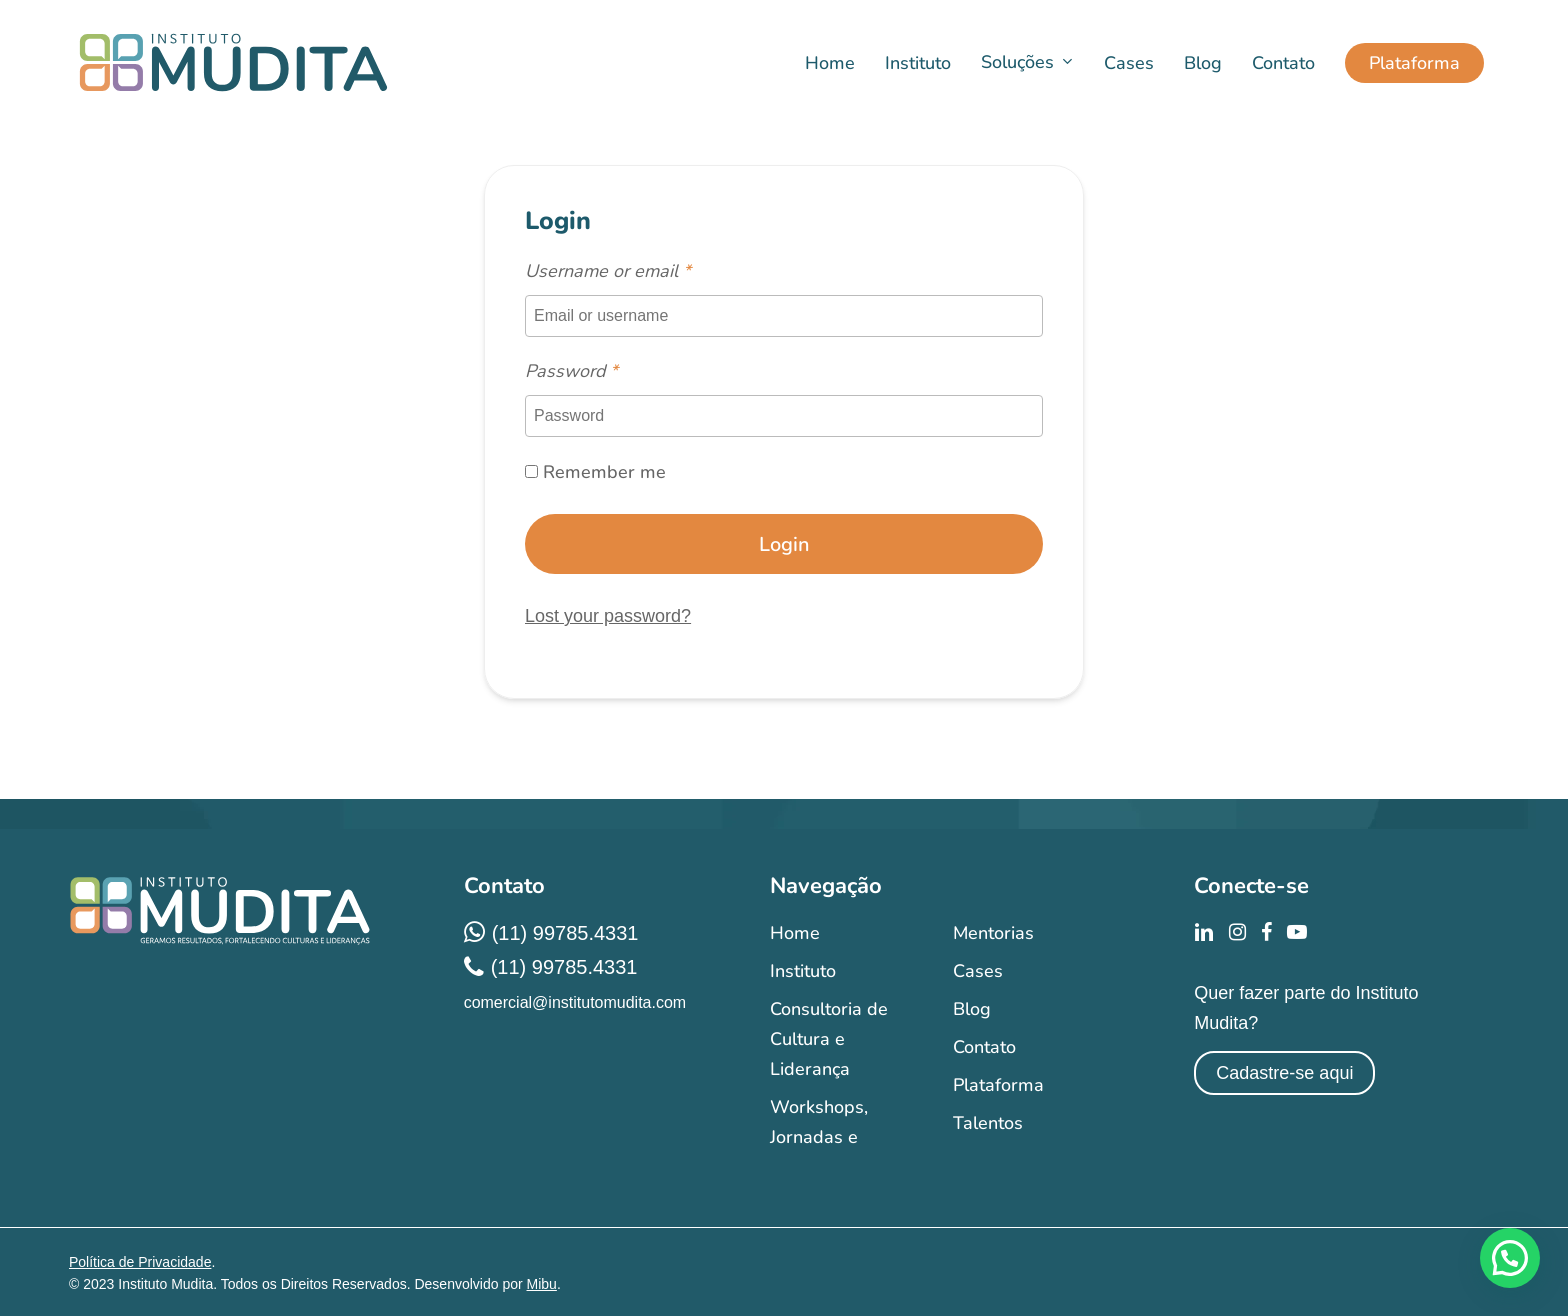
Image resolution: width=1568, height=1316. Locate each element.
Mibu (542, 1284)
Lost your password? (608, 616)
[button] (1510, 1258)
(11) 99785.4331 (565, 933)
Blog (972, 1009)
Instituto (803, 971)
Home (795, 933)
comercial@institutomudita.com (575, 1002)
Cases (978, 971)
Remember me (595, 472)
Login (784, 544)
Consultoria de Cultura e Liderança (829, 1039)
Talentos (988, 1123)
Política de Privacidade (140, 1262)
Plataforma (998, 1085)
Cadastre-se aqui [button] (1284, 1073)
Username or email (608, 271)
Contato (984, 1047)
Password (571, 371)
